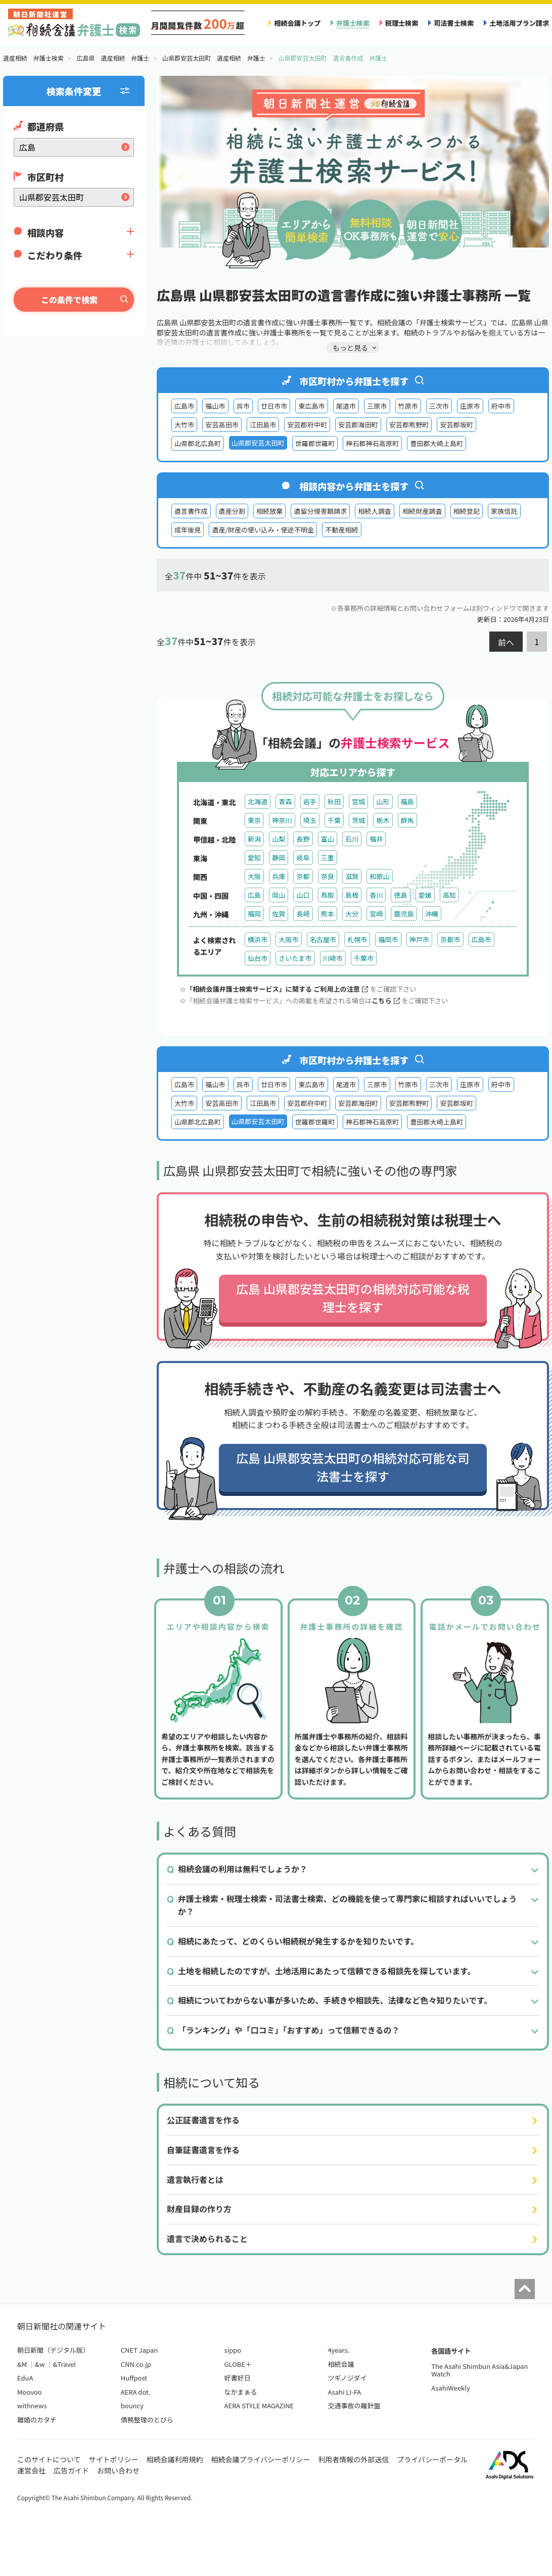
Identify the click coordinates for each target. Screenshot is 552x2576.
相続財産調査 (422, 511)
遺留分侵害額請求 (320, 511)
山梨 (278, 839)
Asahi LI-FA (344, 2392)
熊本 (327, 913)
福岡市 (388, 939)
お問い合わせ (118, 2470)
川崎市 (333, 958)
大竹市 (184, 424)
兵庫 (278, 876)
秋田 (334, 801)
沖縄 (431, 913)
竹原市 (408, 406)
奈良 (327, 876)
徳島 (400, 895)
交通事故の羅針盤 (354, 2405)
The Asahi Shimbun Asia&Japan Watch (479, 2370)
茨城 (358, 820)
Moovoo (29, 2392)
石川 (351, 839)
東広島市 (311, 406)
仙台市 (257, 958)
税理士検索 (402, 23)
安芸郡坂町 (456, 424)
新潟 (254, 839)
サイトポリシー (114, 2459)
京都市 (450, 939)
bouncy (132, 2405)
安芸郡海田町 (358, 424)
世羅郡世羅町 (315, 443)
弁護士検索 (353, 23)
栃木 (382, 820)
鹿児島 (403, 913)
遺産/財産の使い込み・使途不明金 (263, 529)
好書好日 (237, 2378)
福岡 (254, 913)
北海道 (257, 801)
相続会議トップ (297, 23)
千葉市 (364, 958)
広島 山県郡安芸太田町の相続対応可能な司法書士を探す (352, 1467)
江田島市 (263, 424)
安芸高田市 (222, 424)
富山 (327, 839)
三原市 (377, 406)
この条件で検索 (69, 300)
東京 (254, 820)
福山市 (215, 406)
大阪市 (288, 939)
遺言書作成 (191, 511)
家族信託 (504, 511)
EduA (25, 2378)
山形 (382, 801)
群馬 (407, 820)
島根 (351, 895)
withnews (32, 2405)
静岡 (278, 857)
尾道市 (346, 406)
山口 (302, 895)
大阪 (254, 876)
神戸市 (419, 939)
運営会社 (31, 2470)
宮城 (358, 801)
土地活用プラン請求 (519, 23)
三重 (327, 857)
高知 (449, 895)
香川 (376, 895)
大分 (351, 913)
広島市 (184, 406)
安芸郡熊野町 (409, 424)
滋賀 (351, 876)
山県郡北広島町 (197, 443)
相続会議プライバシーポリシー (260, 2459)
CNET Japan (139, 2350)
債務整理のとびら (147, 2419)
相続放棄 (269, 511)
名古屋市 (323, 939)
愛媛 (425, 895)
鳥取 (327, 895)
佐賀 (278, 913)
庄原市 (470, 406)
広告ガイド (71, 2470)
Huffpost (134, 2378)
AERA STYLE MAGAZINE (259, 2405)
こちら (385, 1000)
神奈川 (282, 820)
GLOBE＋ (238, 2364)
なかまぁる (240, 2392)
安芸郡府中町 (307, 424)
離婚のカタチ (37, 2419)
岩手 (309, 801)
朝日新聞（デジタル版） (53, 2350)
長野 (302, 839)
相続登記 (466, 511)
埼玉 (309, 820)
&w (39, 2364)
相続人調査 (374, 511)
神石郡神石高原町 (372, 443)
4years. (338, 2350)
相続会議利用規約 (175, 2459)
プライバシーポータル (432, 2459)
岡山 (278, 895)
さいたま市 (295, 958)
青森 (285, 801)
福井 (376, 839)
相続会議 (341, 2364)
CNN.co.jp (136, 2364)
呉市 (243, 406)
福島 (407, 801)
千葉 (334, 820)
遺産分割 (232, 511)
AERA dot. (136, 2392)
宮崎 (376, 913)
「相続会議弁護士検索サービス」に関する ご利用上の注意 (277, 989)
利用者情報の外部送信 (353, 2459)
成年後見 (187, 529)
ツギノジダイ (347, 2378)
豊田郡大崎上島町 (436, 443)
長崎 (302, 913)
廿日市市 (274, 406)
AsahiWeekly (450, 2388)
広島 (254, 895)
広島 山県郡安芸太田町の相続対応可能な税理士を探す (352, 1298)
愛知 (254, 857)
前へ (506, 642)
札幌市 (357, 939)
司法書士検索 (454, 23)
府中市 (501, 406)
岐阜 (302, 857)
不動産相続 (341, 529)
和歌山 (379, 876)
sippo (233, 2350)
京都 (302, 876)
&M (22, 2364)
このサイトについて (49, 2459)
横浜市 (257, 939)
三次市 (439, 406)
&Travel (64, 2364)
